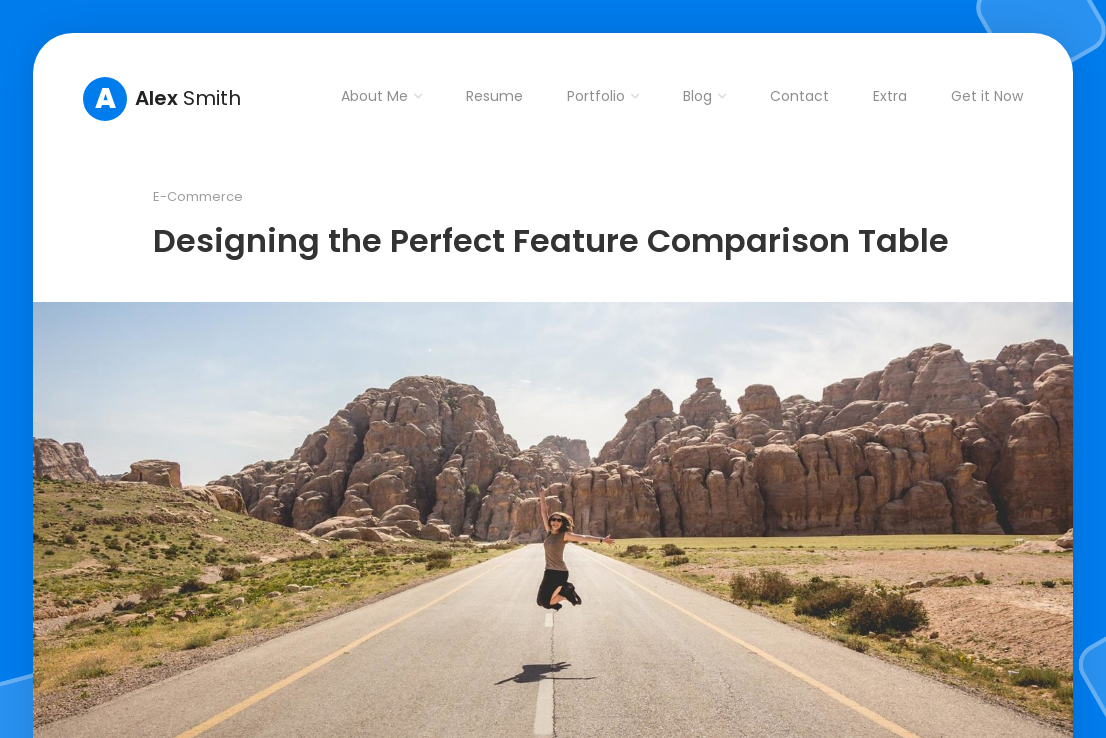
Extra (890, 96)
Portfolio (596, 96)
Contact (799, 96)
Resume (494, 96)
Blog (697, 96)
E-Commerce (198, 196)
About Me (374, 96)
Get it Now (987, 96)
